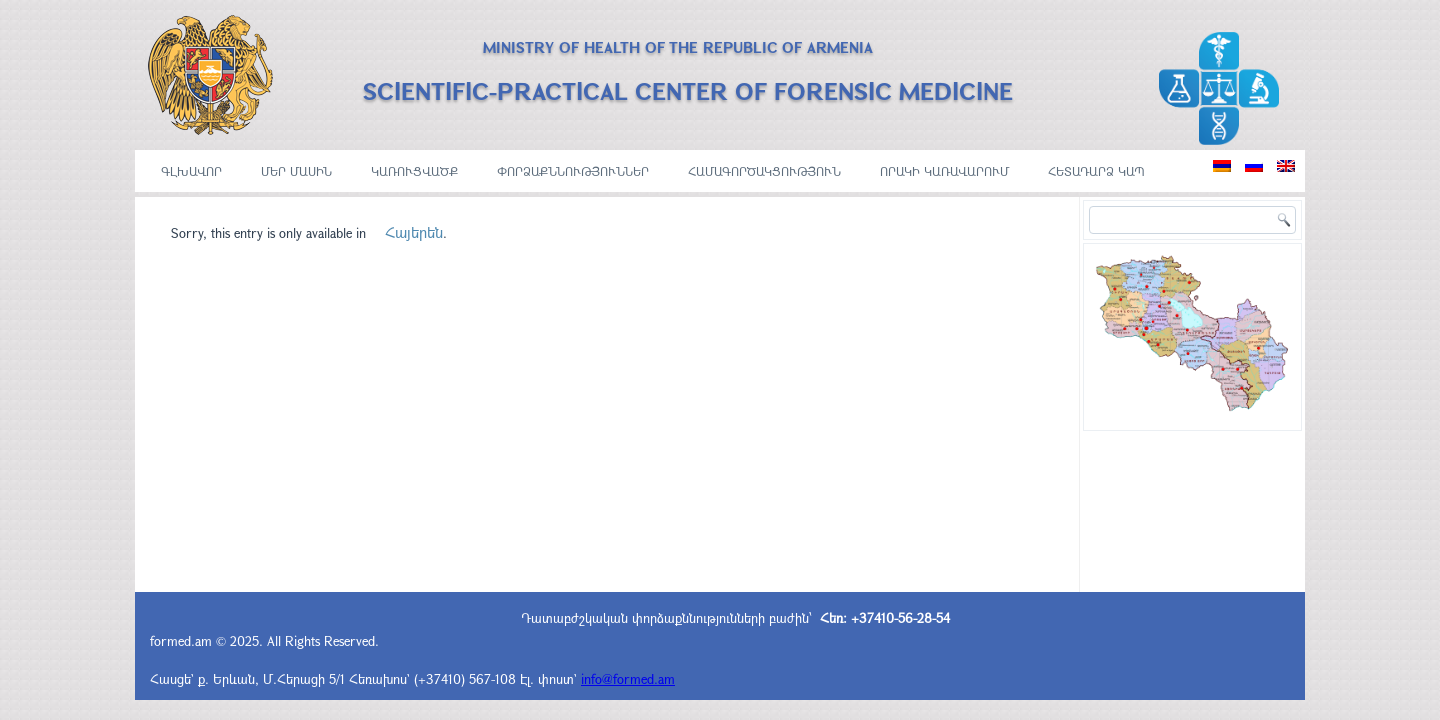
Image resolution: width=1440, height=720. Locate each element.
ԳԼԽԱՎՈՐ (191, 171)
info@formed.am (628, 679)
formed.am (181, 641)
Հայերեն (414, 232)
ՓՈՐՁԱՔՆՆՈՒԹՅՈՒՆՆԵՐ (573, 171)
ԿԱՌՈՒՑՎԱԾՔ (414, 171)
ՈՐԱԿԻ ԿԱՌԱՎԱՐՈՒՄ (944, 171)
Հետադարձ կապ (1096, 171)
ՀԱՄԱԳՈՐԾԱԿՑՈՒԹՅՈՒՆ (764, 171)
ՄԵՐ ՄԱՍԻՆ (296, 171)
